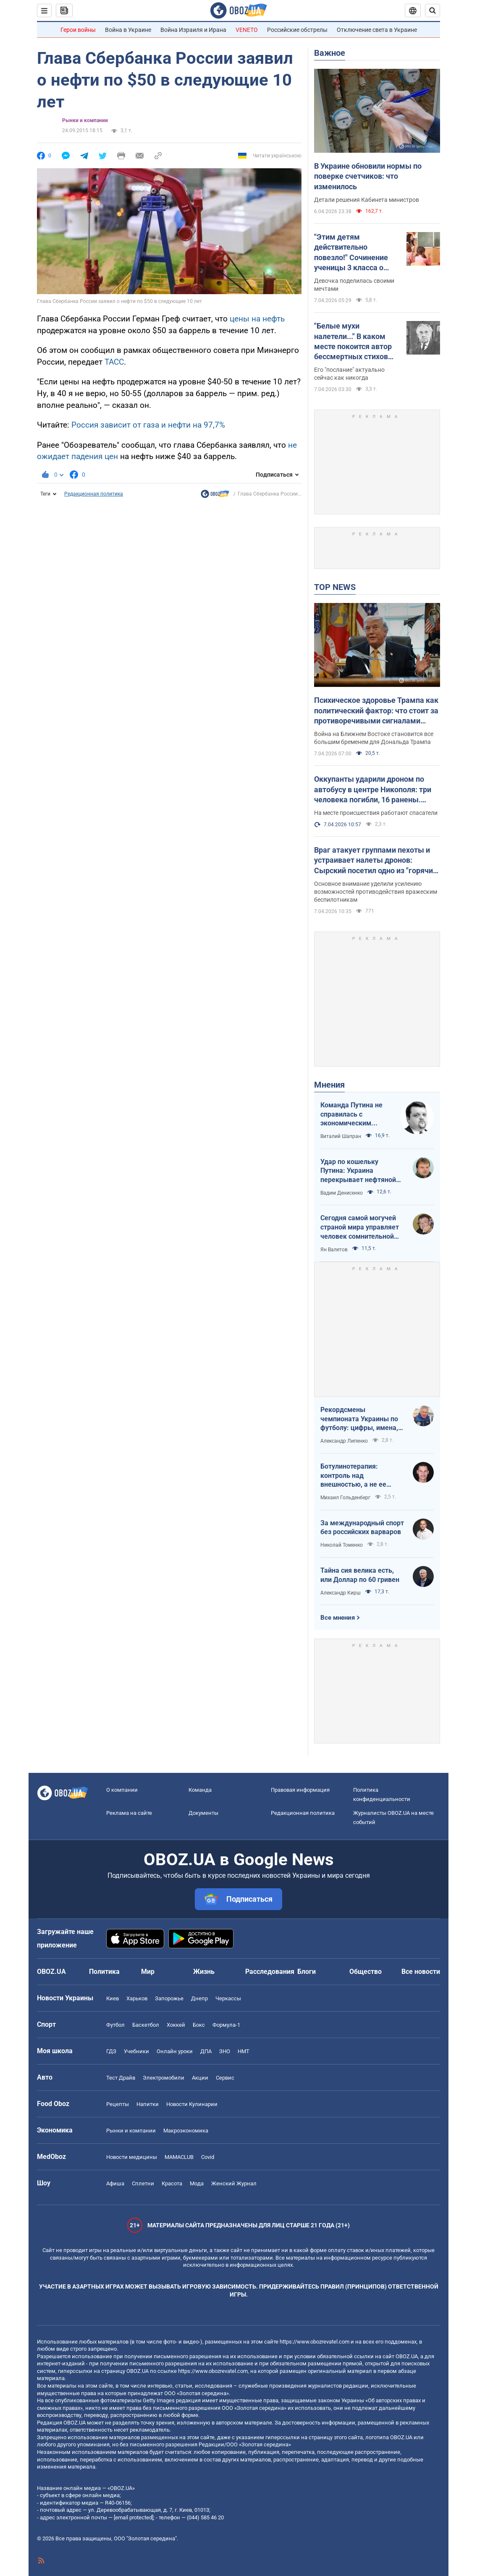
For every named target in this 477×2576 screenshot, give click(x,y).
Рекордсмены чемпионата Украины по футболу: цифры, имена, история (359, 1419)
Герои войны (78, 29)
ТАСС (114, 362)
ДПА (206, 2051)
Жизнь (204, 1972)
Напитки (147, 2104)
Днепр (199, 1998)
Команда (200, 1790)
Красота (172, 2183)
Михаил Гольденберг (345, 1498)
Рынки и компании (85, 120)
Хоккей (176, 2025)
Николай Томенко (341, 1545)
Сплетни (143, 2183)
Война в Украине (128, 29)
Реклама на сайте (129, 1813)
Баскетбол (145, 2025)
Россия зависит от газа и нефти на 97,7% (148, 425)
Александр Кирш (340, 1593)
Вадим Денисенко (341, 1193)
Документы (203, 1813)
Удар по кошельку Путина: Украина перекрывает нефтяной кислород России (358, 1171)
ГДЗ (111, 2051)
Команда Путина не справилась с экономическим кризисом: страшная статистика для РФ (353, 1114)
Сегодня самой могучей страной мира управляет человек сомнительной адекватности (359, 1227)
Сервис (225, 2078)
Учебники (136, 2051)
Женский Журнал (234, 2183)
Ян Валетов (334, 1250)
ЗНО (224, 2051)
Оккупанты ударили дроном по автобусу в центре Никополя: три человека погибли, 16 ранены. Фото (372, 790)
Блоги (306, 1972)
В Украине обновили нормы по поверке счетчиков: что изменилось (368, 176)
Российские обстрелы (297, 29)
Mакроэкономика (185, 2130)
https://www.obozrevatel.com (314, 2341)
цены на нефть (257, 319)
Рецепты (117, 2104)
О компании (122, 1790)
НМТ (243, 2051)
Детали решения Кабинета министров (366, 199)
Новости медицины (131, 2157)
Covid (207, 2157)
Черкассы (228, 1998)
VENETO (247, 29)
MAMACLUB (179, 2157)
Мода (197, 2183)
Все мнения (337, 1617)
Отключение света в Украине (377, 29)
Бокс (199, 2025)
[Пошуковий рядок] (432, 10)
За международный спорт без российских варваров (362, 1527)
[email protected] (133, 2517)
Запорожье (169, 1998)
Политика (104, 1972)
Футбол (115, 2025)
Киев (112, 1998)
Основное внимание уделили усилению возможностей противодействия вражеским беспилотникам (375, 891)
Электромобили (163, 2078)
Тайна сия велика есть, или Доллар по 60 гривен (359, 1575)
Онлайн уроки (175, 2051)
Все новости (420, 1972)
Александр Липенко (344, 1441)
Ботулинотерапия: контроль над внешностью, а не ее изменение (353, 1475)
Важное (329, 53)
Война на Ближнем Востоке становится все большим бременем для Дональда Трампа (373, 738)
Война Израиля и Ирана (193, 29)
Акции (200, 2078)
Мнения (329, 1085)
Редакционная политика (93, 494)
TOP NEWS (335, 587)
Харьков (136, 1998)
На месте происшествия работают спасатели (376, 812)
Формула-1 (226, 2025)
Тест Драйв (120, 2078)
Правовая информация (300, 1790)
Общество (365, 1972)
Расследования (269, 1972)
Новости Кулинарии (192, 2104)
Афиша (115, 2183)
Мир (148, 1972)
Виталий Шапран (340, 1136)
